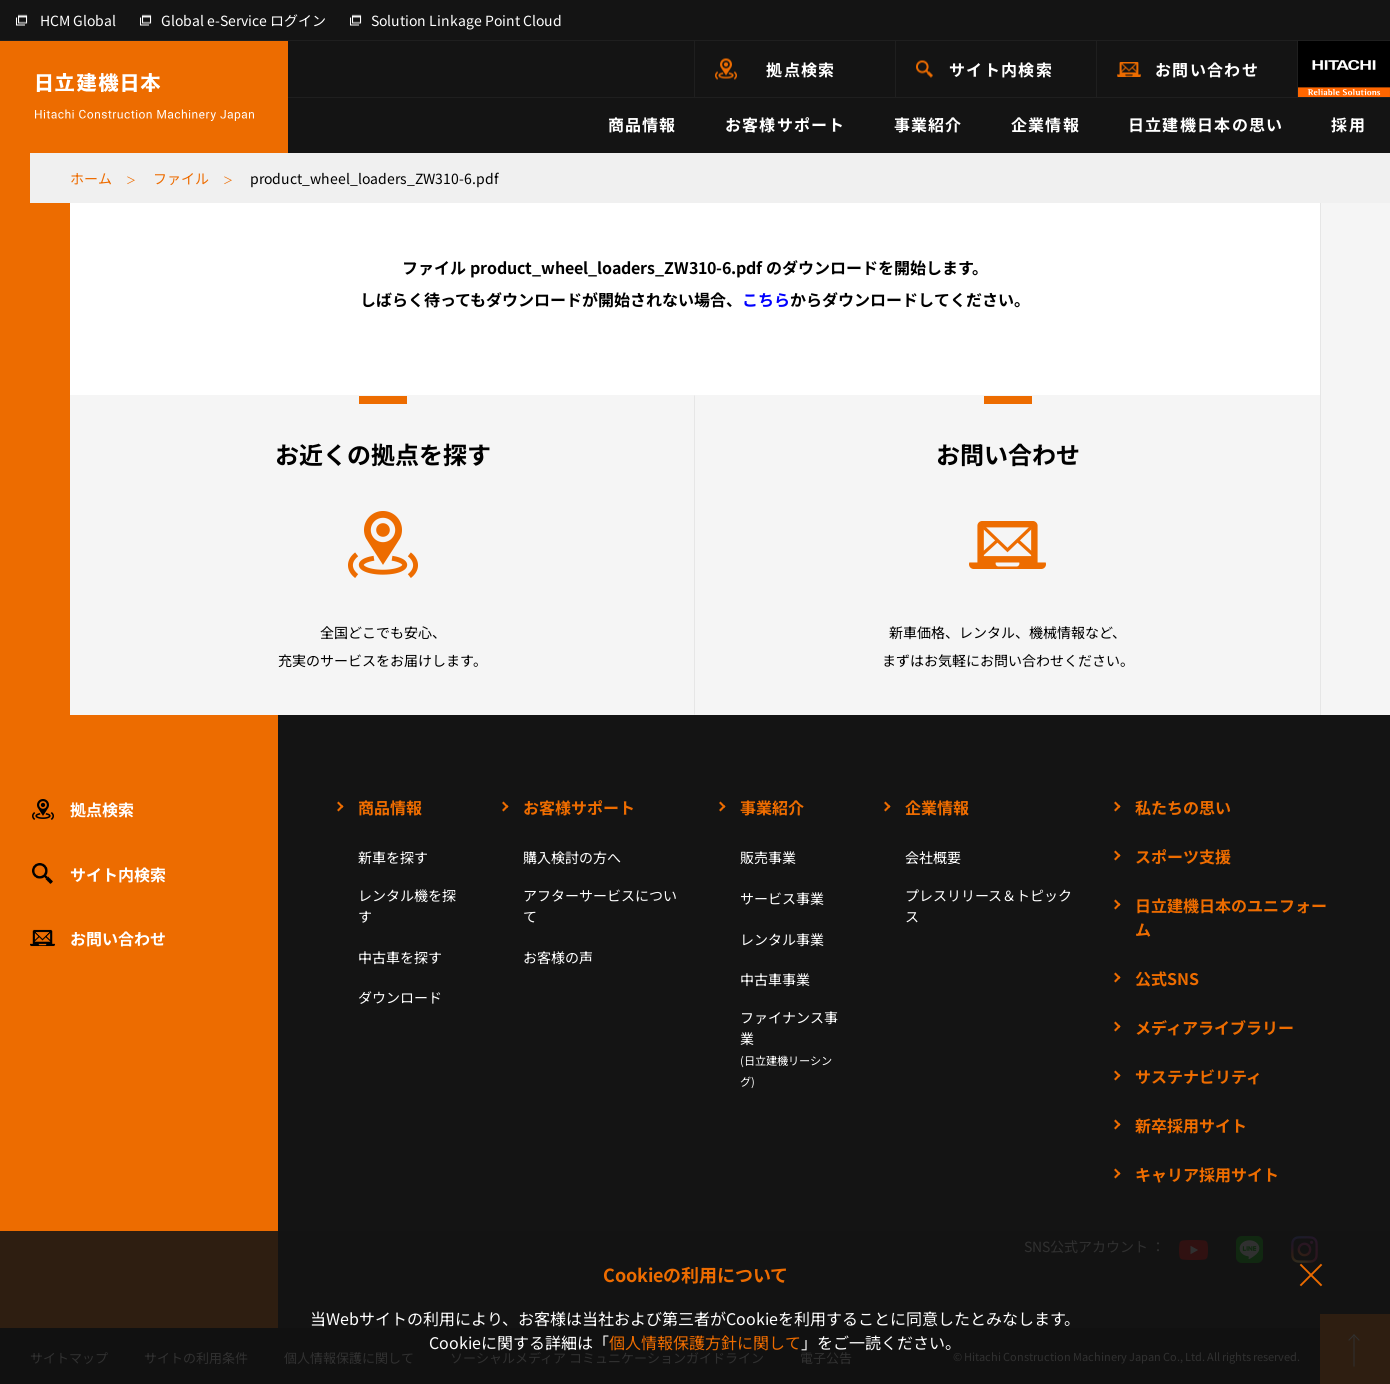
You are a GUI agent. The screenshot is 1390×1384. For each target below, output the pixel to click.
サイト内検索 (1001, 69)
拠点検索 (800, 69)
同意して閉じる (1310, 1276)
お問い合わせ (1207, 69)
